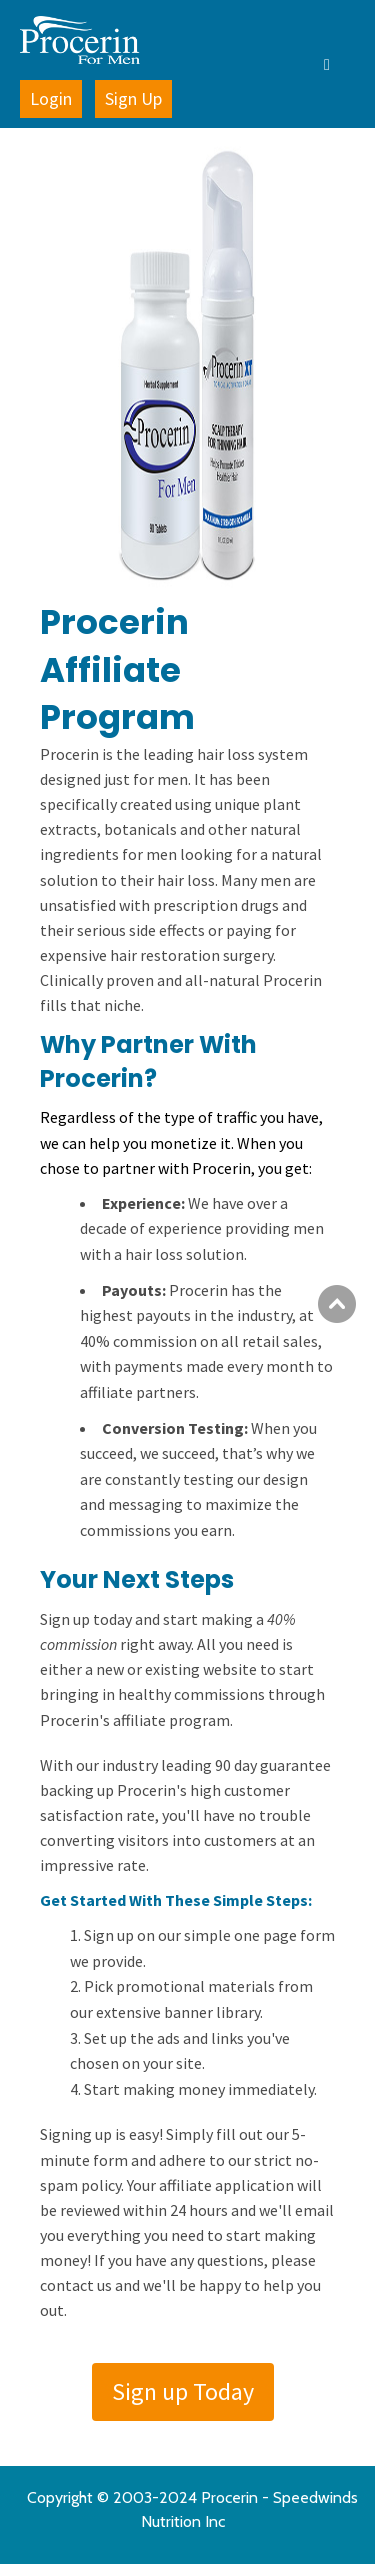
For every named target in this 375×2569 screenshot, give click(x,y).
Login (51, 98)
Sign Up (133, 98)
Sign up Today (183, 2391)
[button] (285, 64)
